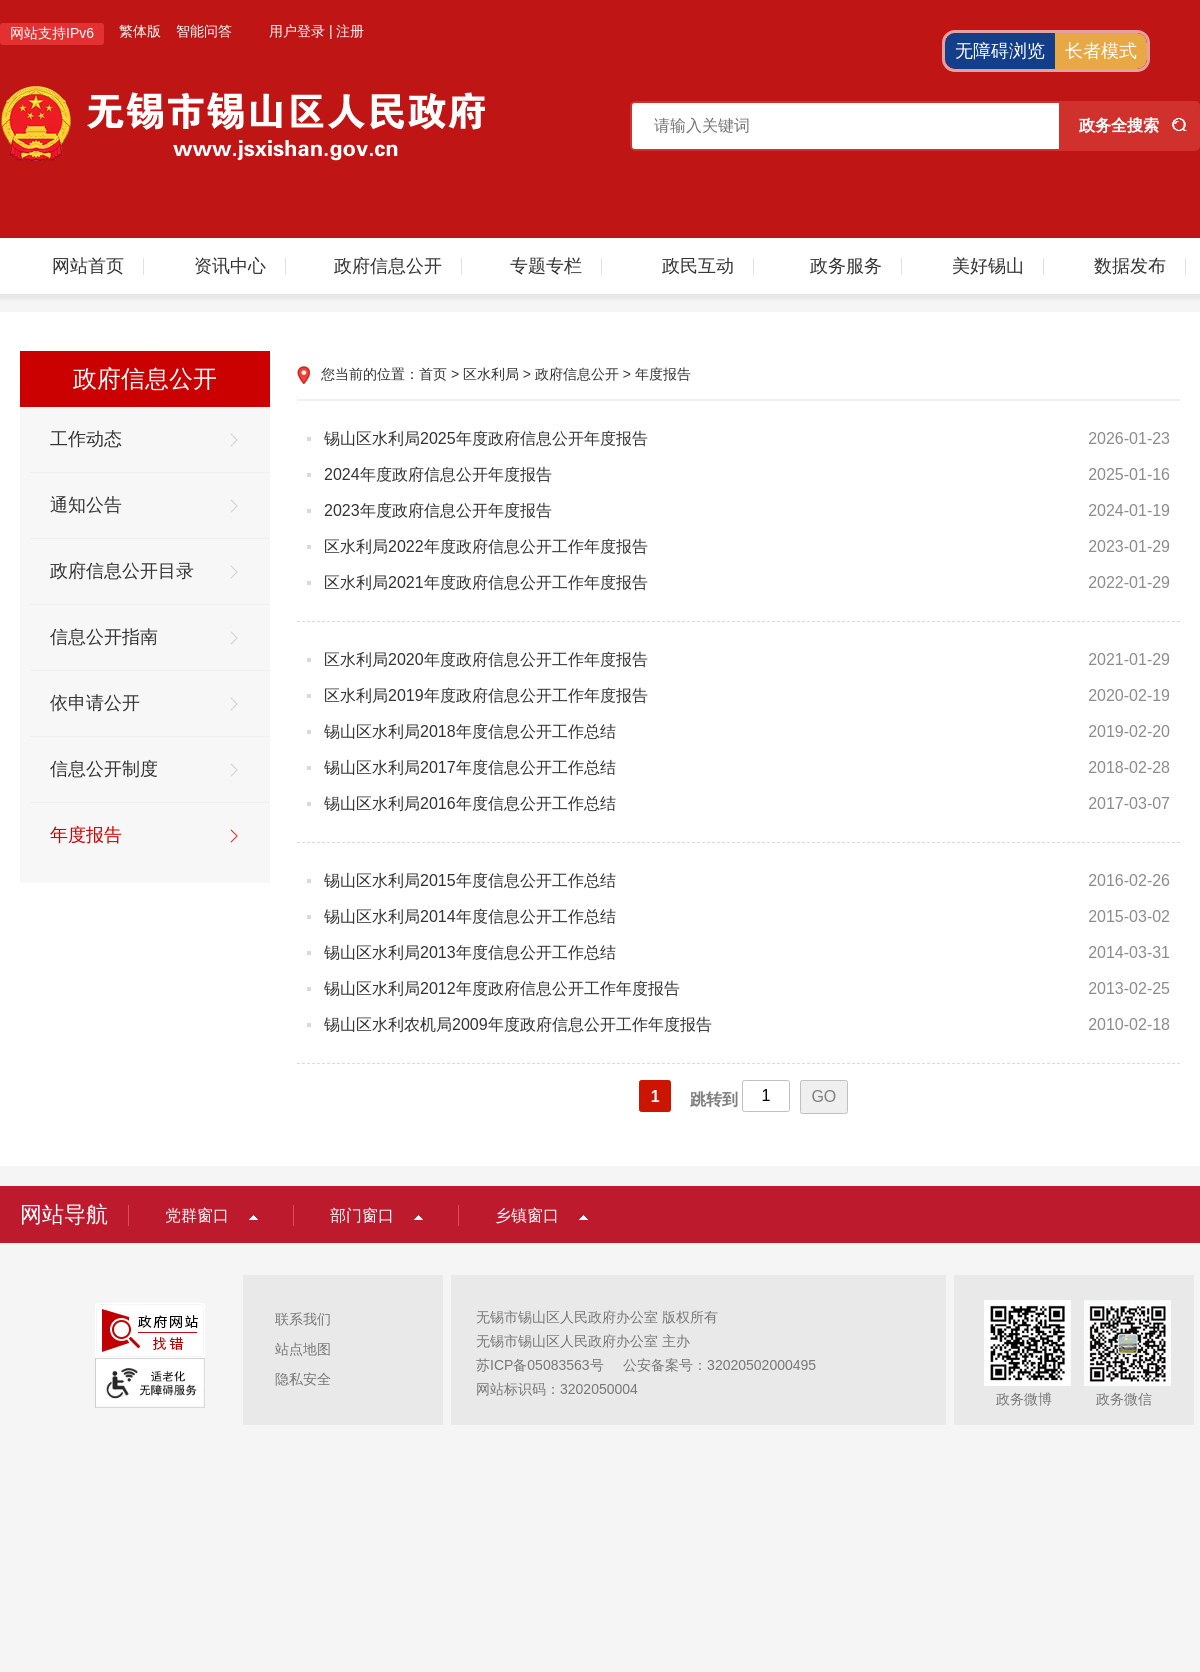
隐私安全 (303, 1379)
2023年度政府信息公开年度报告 (438, 510)
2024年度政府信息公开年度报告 (438, 474)
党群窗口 (197, 1215)
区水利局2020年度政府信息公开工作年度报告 (486, 659)
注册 (350, 31)
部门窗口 (362, 1215)
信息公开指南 (104, 637)
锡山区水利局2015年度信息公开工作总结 (470, 880)
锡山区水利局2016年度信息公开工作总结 (470, 803)
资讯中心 (230, 266)
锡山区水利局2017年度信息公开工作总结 (470, 767)
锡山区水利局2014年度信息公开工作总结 (470, 916)
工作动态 (86, 439)
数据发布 (1130, 266)
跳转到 (714, 1099)
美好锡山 (988, 266)
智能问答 (204, 31)
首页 (433, 374)
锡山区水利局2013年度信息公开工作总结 (470, 952)
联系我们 (303, 1319)
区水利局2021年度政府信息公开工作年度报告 (486, 582)
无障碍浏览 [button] (1000, 51)
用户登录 (297, 31)
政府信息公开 (388, 266)
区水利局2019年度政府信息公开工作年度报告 (486, 695)
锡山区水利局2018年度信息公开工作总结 (470, 731)
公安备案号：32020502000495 (719, 1365)
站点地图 (303, 1349)
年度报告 (86, 835)
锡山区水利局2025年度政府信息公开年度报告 (486, 438)
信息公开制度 (104, 769)
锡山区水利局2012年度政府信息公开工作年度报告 (502, 988)
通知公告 (86, 505)
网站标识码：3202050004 (557, 1389)
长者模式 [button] (1101, 51)
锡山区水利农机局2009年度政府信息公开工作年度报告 (518, 1024)
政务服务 (846, 266)
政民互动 (698, 266)
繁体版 (140, 31)
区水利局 (491, 374)
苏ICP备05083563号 (540, 1365)
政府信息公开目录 (122, 571)
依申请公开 (95, 703)
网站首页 (88, 266)
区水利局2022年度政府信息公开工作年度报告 (486, 546)
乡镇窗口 (527, 1215)
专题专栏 (546, 266)
